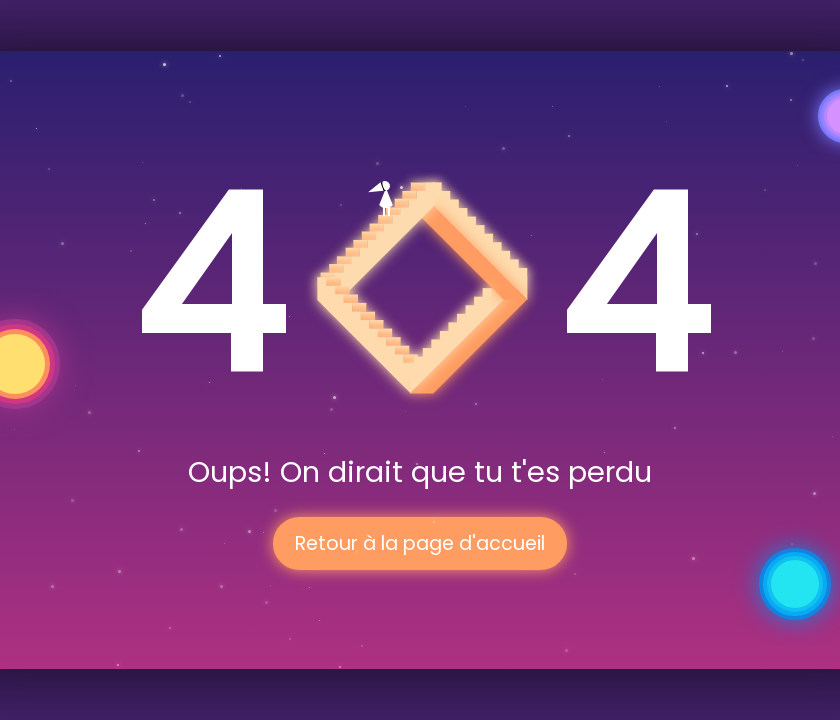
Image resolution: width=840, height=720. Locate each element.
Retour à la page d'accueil (420, 543)
